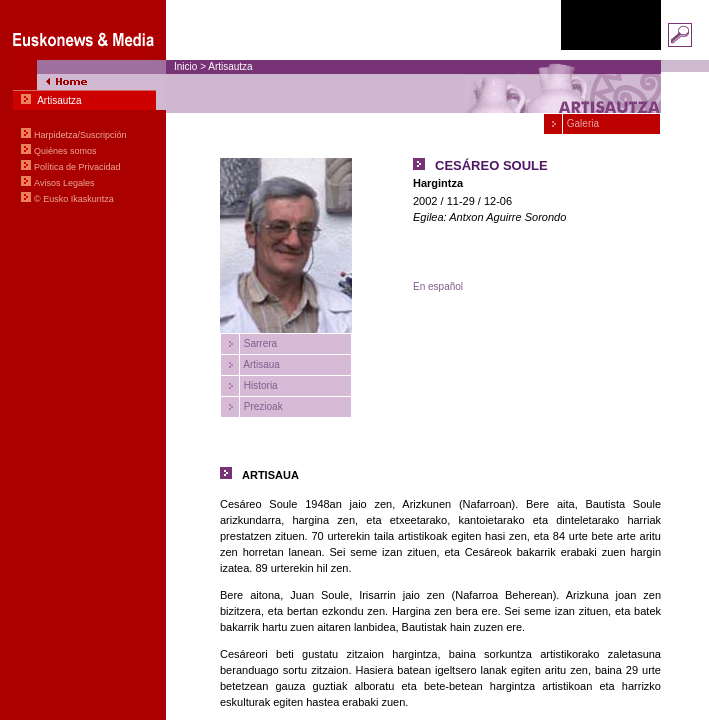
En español (438, 286)
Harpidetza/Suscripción (80, 135)
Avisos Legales (64, 183)
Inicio (185, 66)
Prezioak (262, 406)
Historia (259, 385)
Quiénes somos (65, 151)
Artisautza (230, 66)
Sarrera (259, 343)
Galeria (581, 123)
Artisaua (260, 364)
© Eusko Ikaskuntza (74, 199)
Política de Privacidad (77, 167)
